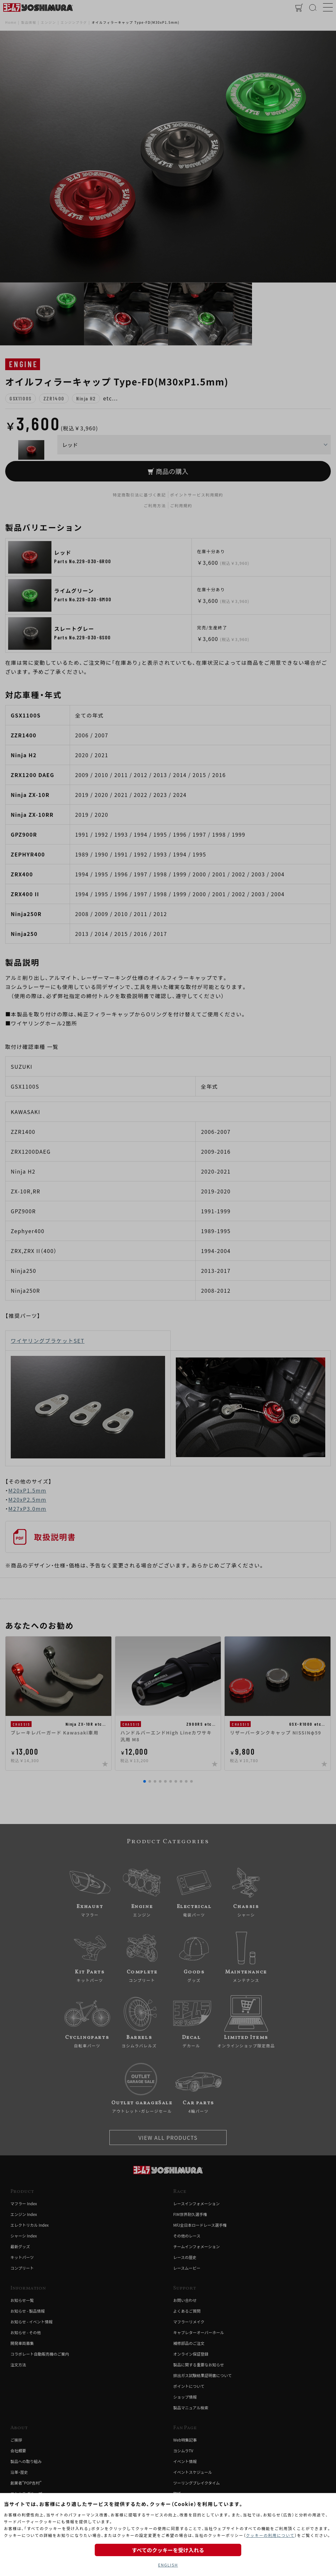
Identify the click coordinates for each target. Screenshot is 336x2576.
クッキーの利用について (270, 2535)
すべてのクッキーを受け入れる (168, 2550)
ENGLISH (168, 2565)
